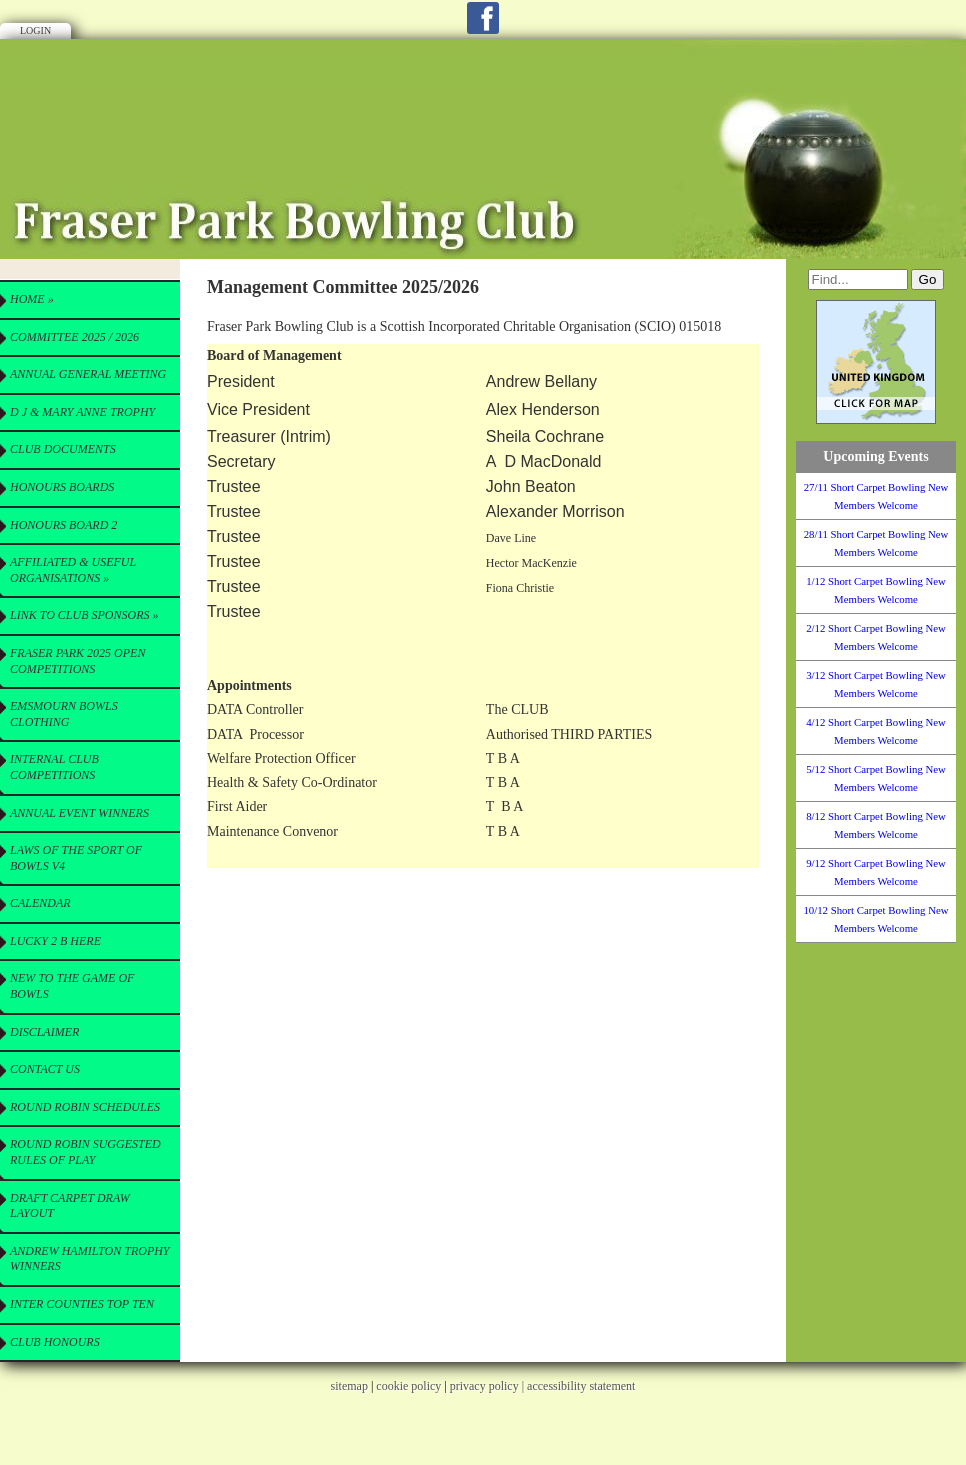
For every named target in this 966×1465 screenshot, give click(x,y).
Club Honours (55, 1342)
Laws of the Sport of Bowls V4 (76, 858)
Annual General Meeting (88, 374)
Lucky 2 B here (55, 941)
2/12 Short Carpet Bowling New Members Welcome (876, 637)
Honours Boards (62, 487)
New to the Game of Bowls (72, 986)
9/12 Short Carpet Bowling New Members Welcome (876, 872)
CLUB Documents (63, 449)
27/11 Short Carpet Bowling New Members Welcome (876, 496)
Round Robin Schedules (85, 1107)
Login (35, 30)
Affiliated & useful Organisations (73, 570)
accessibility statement (581, 1386)
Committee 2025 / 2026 (74, 337)
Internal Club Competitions (54, 767)
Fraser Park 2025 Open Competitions (77, 661)
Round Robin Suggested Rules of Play (85, 1152)
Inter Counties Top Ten (82, 1304)
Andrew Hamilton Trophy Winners (90, 1259)
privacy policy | (488, 1386)
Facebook (483, 18)
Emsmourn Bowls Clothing (64, 714)
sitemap (349, 1386)
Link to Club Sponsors (84, 615)
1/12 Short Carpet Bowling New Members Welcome (876, 590)
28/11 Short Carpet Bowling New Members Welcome (876, 543)
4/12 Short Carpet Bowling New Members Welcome (876, 731)
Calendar (40, 903)
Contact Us (45, 1069)
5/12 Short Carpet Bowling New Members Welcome (876, 778)
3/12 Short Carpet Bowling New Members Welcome (876, 684)
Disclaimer (44, 1032)
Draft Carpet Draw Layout (70, 1206)
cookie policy (408, 1386)
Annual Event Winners (79, 813)
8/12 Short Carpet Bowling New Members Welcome (876, 825)
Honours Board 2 (63, 525)
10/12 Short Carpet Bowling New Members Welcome (875, 919)
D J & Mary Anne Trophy (82, 412)
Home (32, 299)
